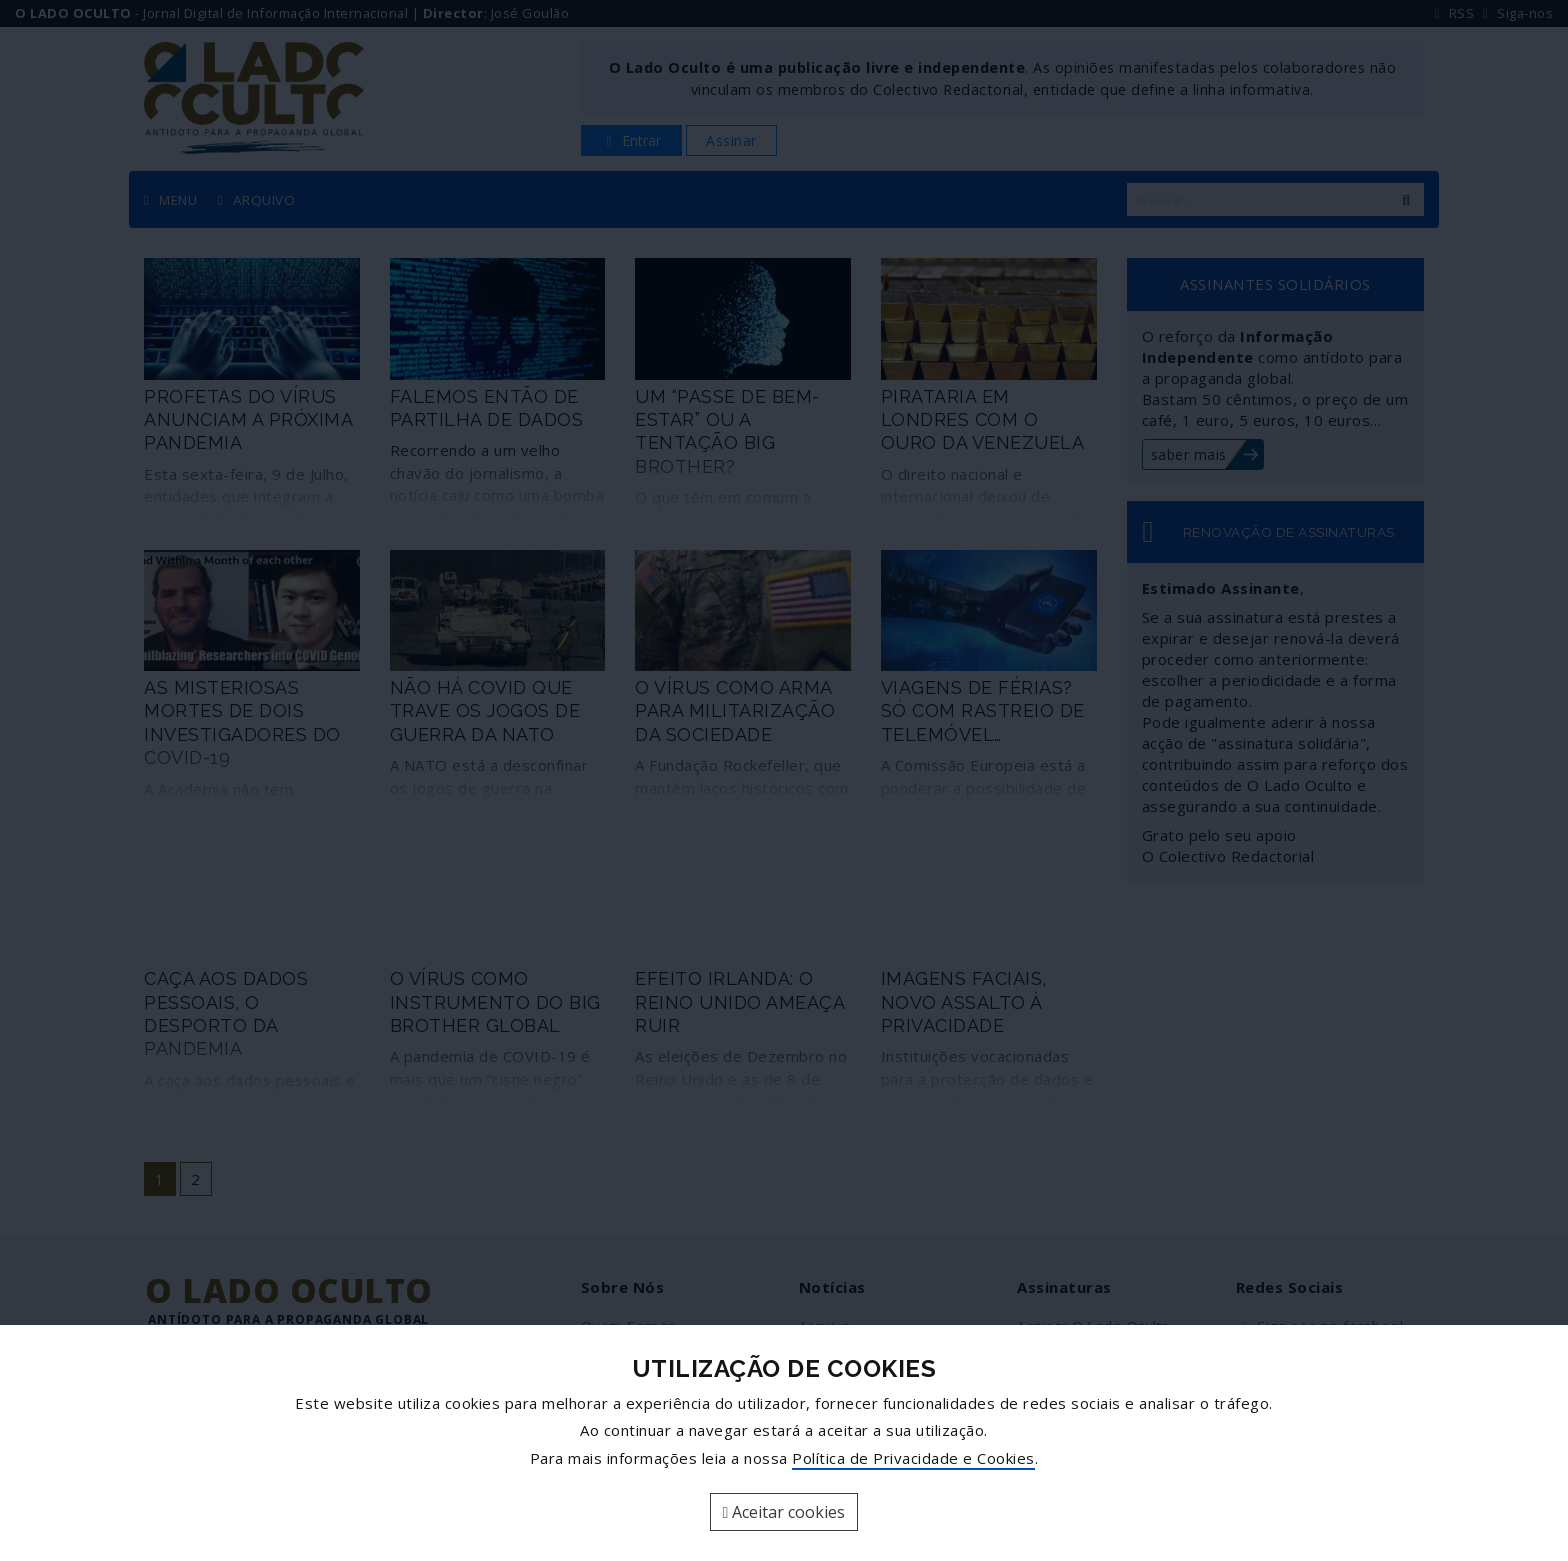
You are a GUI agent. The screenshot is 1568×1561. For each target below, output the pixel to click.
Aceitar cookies (784, 1512)
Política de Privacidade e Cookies (913, 1458)
